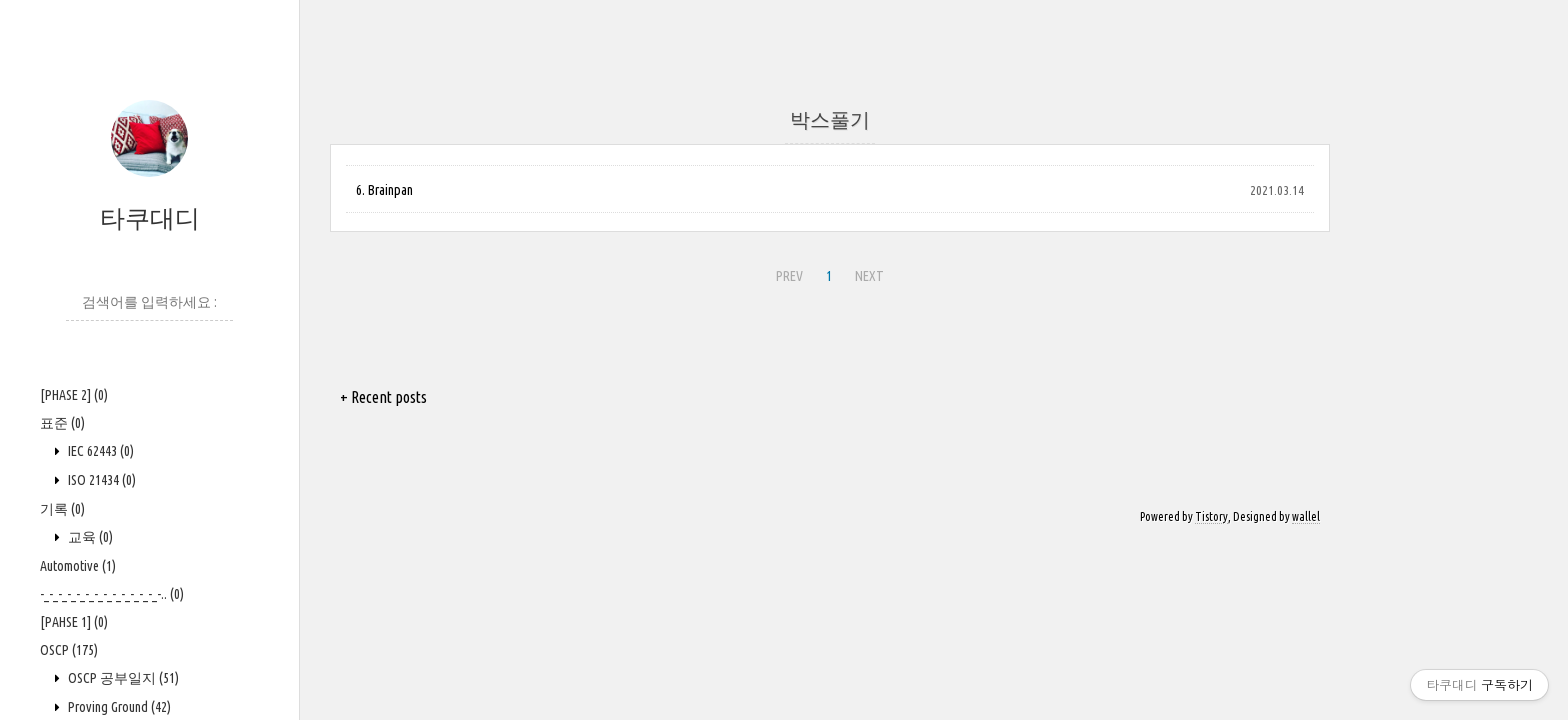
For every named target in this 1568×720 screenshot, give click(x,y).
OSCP (69, 650)
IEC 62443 (99, 451)
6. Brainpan (384, 190)
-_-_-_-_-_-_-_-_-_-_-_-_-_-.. (112, 594)
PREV (789, 276)
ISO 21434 (100, 480)
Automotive (78, 566)
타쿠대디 (150, 218)
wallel (1306, 516)
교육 (89, 537)
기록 (62, 509)
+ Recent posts (383, 397)
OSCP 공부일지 (122, 678)
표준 (62, 423)
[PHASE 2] (74, 395)
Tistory (1211, 516)
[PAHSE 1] (74, 622)
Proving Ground (118, 707)
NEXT (869, 276)
